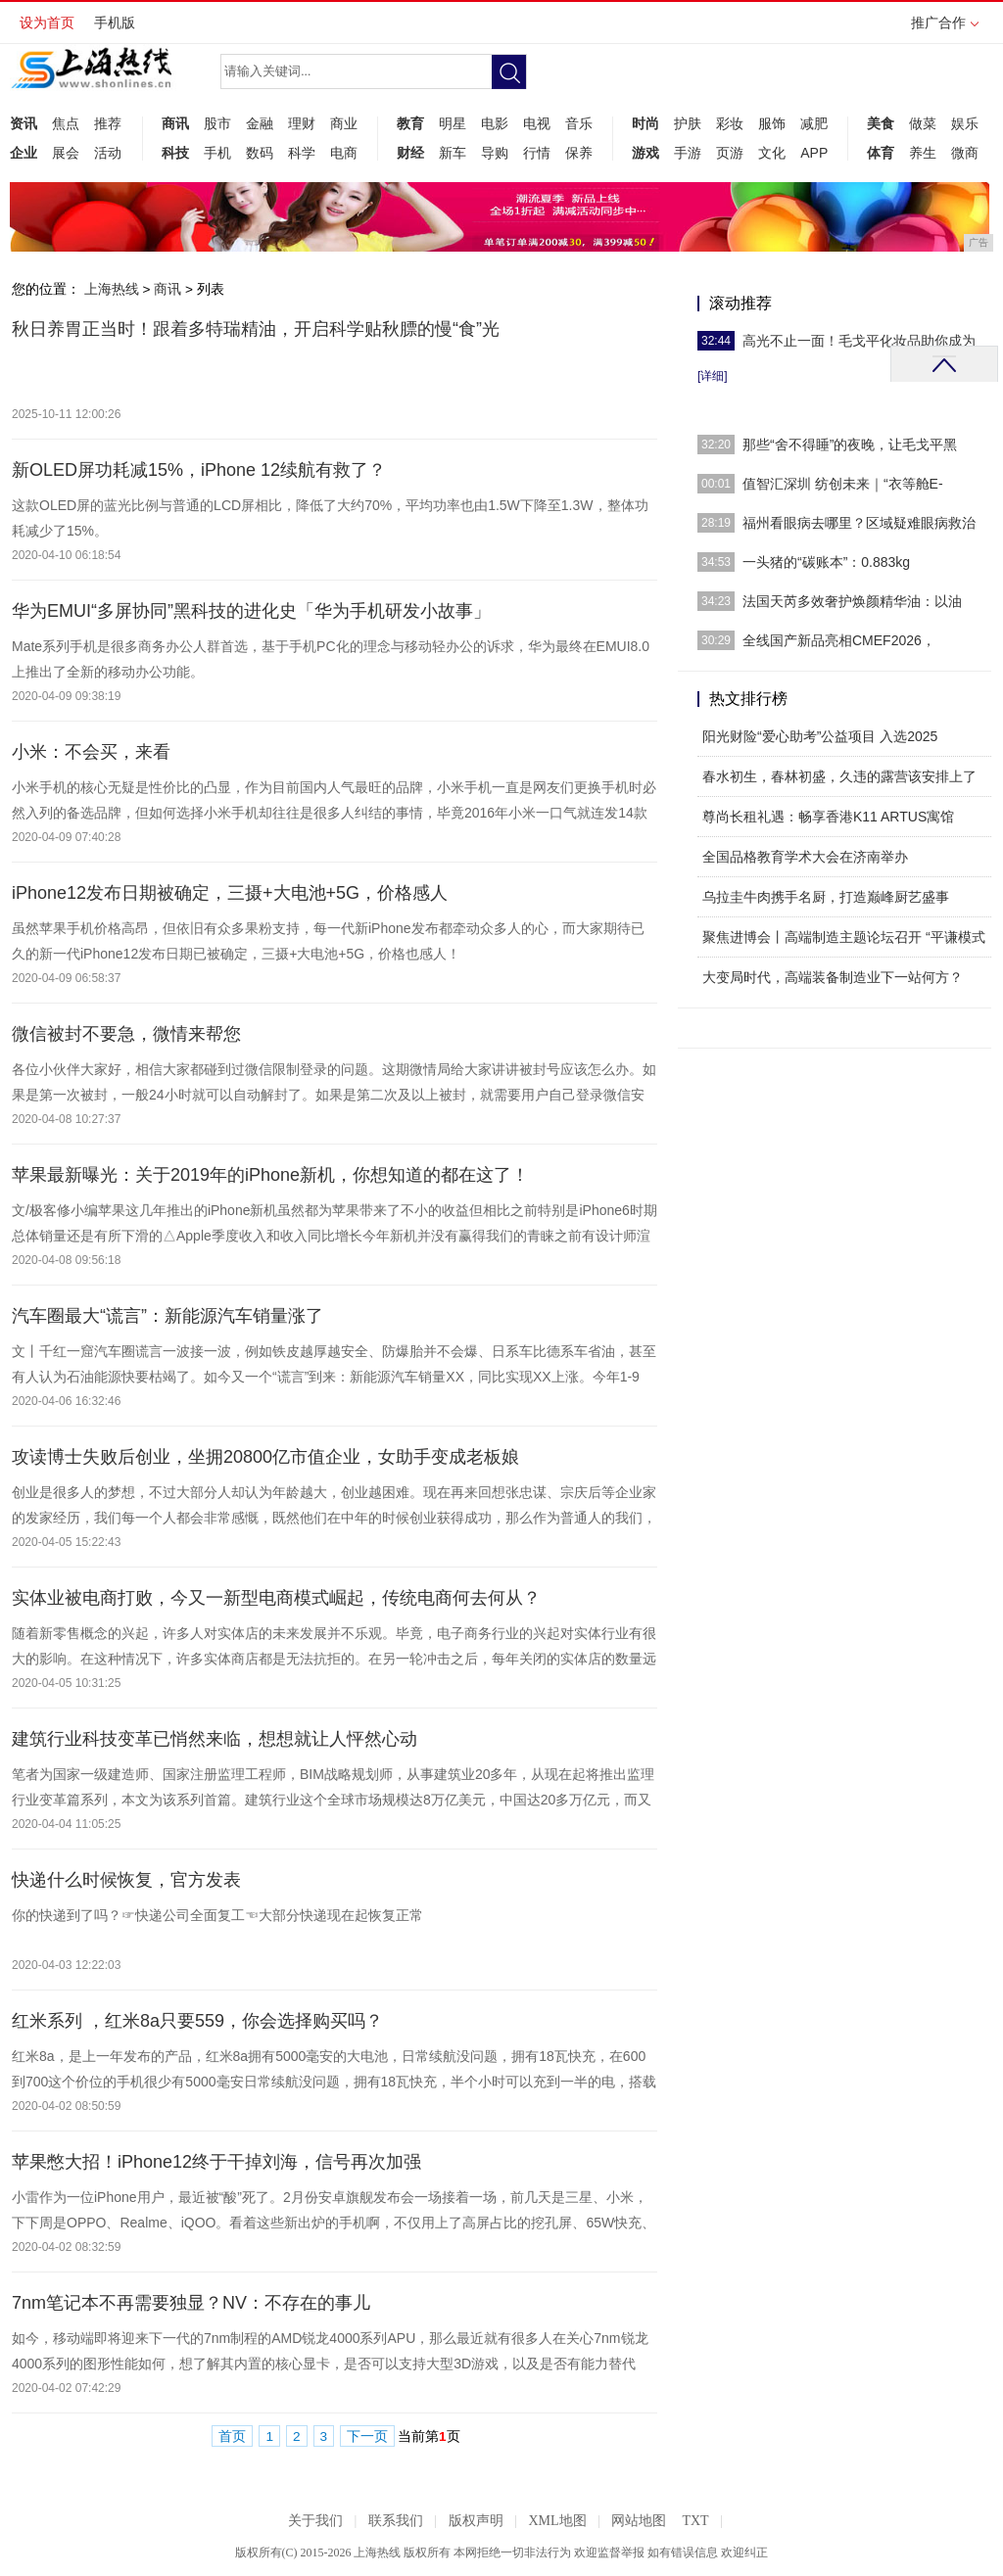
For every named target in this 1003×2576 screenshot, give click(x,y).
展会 (65, 153)
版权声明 (476, 2520)
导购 (494, 153)
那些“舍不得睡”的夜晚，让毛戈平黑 (849, 444)
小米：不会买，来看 (91, 752)
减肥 (814, 123)
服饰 (772, 123)
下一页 (367, 2436)
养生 (922, 153)
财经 (410, 153)
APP (814, 153)
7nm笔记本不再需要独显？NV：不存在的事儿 (191, 2303)
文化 (772, 153)
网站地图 (638, 2520)
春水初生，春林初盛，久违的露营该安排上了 (839, 776)
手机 (217, 153)
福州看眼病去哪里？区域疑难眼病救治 (859, 523)
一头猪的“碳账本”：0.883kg (826, 562)
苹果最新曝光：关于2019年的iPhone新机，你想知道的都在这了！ (270, 1175)
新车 (452, 153)
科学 (301, 153)
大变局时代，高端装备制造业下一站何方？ (832, 977)
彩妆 (729, 123)
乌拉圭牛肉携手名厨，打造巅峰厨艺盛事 (825, 897)
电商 (344, 153)
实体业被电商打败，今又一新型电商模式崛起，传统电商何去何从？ (276, 1598)
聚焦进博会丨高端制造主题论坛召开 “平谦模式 (843, 937)
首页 (232, 2436)
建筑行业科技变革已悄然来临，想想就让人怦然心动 (214, 1739)
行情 (536, 153)
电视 (536, 123)
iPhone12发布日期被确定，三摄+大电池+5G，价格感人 (230, 893)
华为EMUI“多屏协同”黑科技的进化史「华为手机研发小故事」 (251, 611)
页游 (729, 153)
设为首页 (47, 22)
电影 (494, 123)
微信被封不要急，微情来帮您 (126, 1034)
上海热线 (111, 289)
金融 (259, 123)
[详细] (712, 376)
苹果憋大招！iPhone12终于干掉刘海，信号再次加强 (216, 2162)
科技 (175, 153)
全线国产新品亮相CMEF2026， (838, 640)
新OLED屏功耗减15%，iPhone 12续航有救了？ (199, 470)
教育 (410, 123)
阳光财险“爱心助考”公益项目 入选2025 (819, 736)
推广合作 (945, 29)
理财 (301, 123)
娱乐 (965, 123)
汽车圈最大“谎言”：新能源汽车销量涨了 (167, 1316)
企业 (23, 153)
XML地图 (557, 2520)
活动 (107, 153)
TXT (695, 2520)
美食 (880, 123)
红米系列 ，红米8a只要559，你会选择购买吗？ (197, 2021)
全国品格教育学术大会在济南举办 (805, 857)
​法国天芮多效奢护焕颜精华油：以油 (852, 601)
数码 (259, 153)
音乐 (579, 123)
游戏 (645, 153)
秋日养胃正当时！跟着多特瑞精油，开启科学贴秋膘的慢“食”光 (256, 329)
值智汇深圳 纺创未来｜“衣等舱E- (842, 484)
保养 (579, 153)
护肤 (687, 123)
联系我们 (395, 2520)
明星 (452, 123)
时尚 (645, 123)
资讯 (23, 123)
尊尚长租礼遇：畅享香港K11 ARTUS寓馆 (828, 816)
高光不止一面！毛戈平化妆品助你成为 (859, 341)
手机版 (114, 22)
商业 (344, 123)
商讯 (175, 123)
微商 (965, 153)
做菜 (922, 123)
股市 (217, 123)
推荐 (107, 123)
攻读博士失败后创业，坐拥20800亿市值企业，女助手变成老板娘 (265, 1457)
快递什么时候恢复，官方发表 (126, 1880)
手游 (687, 153)
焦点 (65, 123)
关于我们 (315, 2520)
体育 (880, 153)
